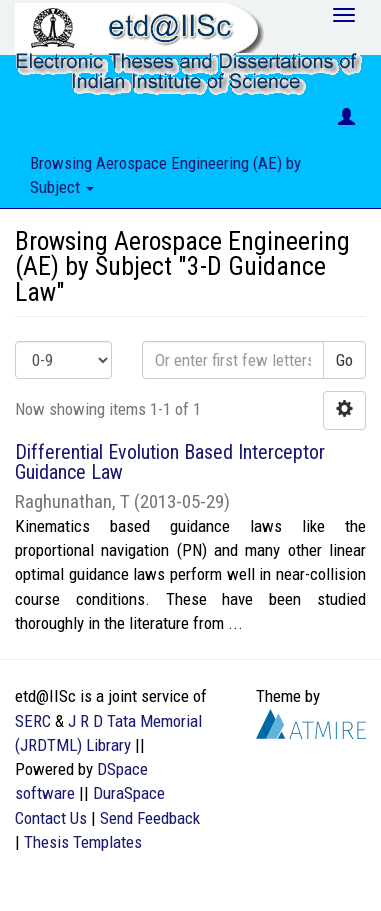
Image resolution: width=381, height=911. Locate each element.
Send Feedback (150, 818)
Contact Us (51, 818)
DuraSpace (129, 793)
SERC (33, 721)
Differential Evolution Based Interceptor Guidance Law (170, 462)
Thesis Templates (83, 842)
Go (344, 360)
